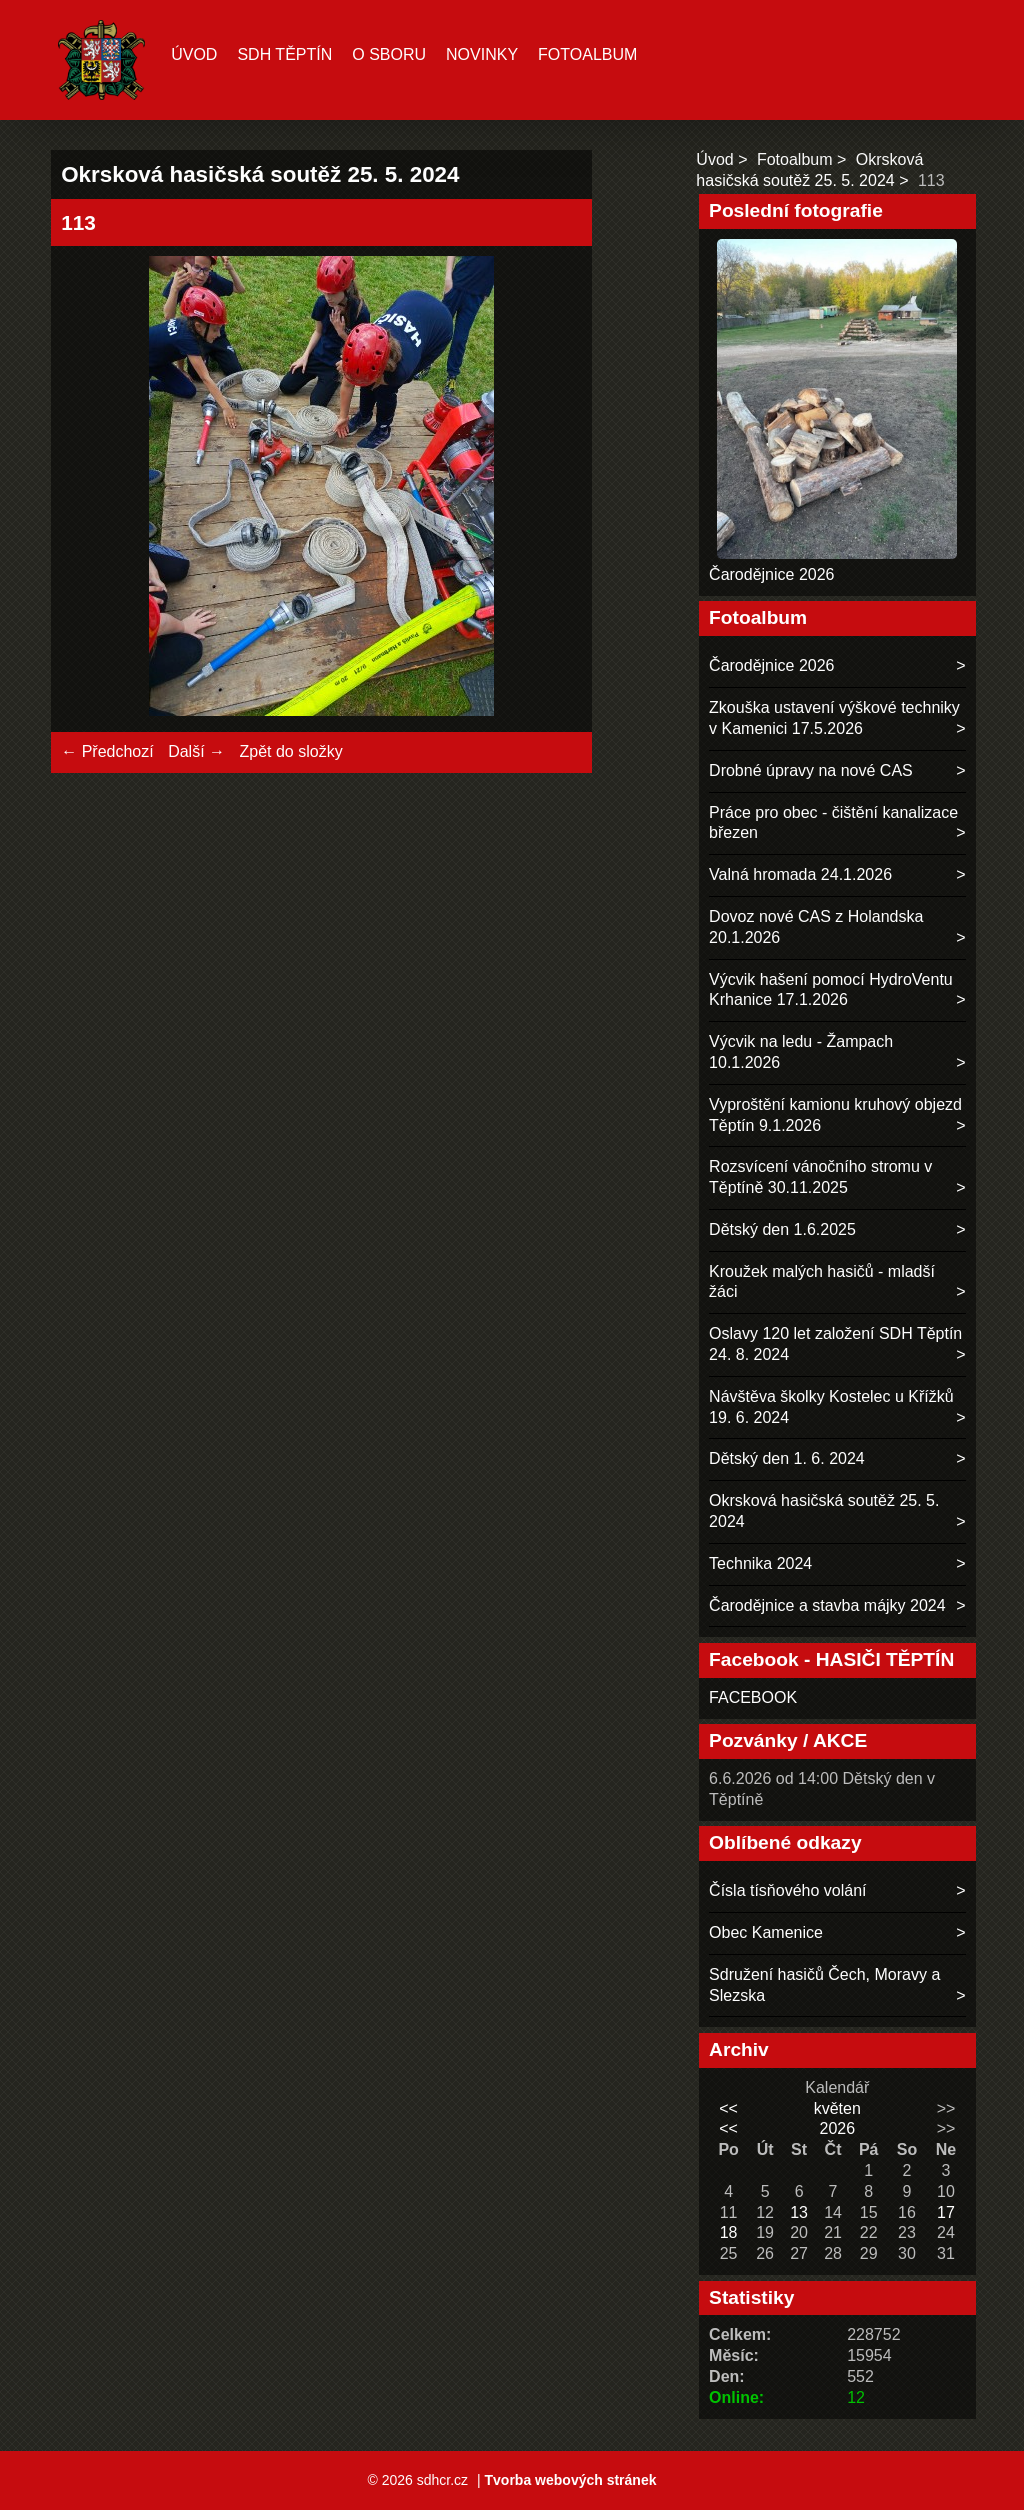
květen (837, 2108)
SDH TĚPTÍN (284, 54)
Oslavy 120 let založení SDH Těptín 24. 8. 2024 (835, 1344)
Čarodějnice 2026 (771, 574)
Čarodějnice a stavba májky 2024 (827, 1605)
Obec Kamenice (766, 1932)
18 (729, 2232)
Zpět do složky (290, 751)
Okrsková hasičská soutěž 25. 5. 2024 (824, 1511)
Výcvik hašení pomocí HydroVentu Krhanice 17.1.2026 (831, 990)
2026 (837, 2128)
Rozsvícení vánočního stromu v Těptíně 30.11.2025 (820, 1177)
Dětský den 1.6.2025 (782, 1229)
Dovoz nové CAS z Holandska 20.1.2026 (816, 927)
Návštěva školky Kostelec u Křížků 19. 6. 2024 (831, 1407)
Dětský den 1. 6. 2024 (787, 1458)
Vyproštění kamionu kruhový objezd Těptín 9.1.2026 (835, 1115)
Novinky (482, 54)
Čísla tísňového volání (787, 1890)
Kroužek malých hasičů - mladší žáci (822, 1282)
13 (799, 2212)
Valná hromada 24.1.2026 (800, 874)
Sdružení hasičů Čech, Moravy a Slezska (824, 1985)
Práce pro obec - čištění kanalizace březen (833, 823)
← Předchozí (107, 751)
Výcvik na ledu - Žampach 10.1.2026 (801, 1052)
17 (946, 2212)
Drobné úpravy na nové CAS (811, 770)
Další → (196, 751)
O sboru (389, 54)
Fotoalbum (587, 54)
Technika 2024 (760, 1563)
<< (728, 2108)
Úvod (194, 54)
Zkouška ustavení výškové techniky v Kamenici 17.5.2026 (834, 718)
